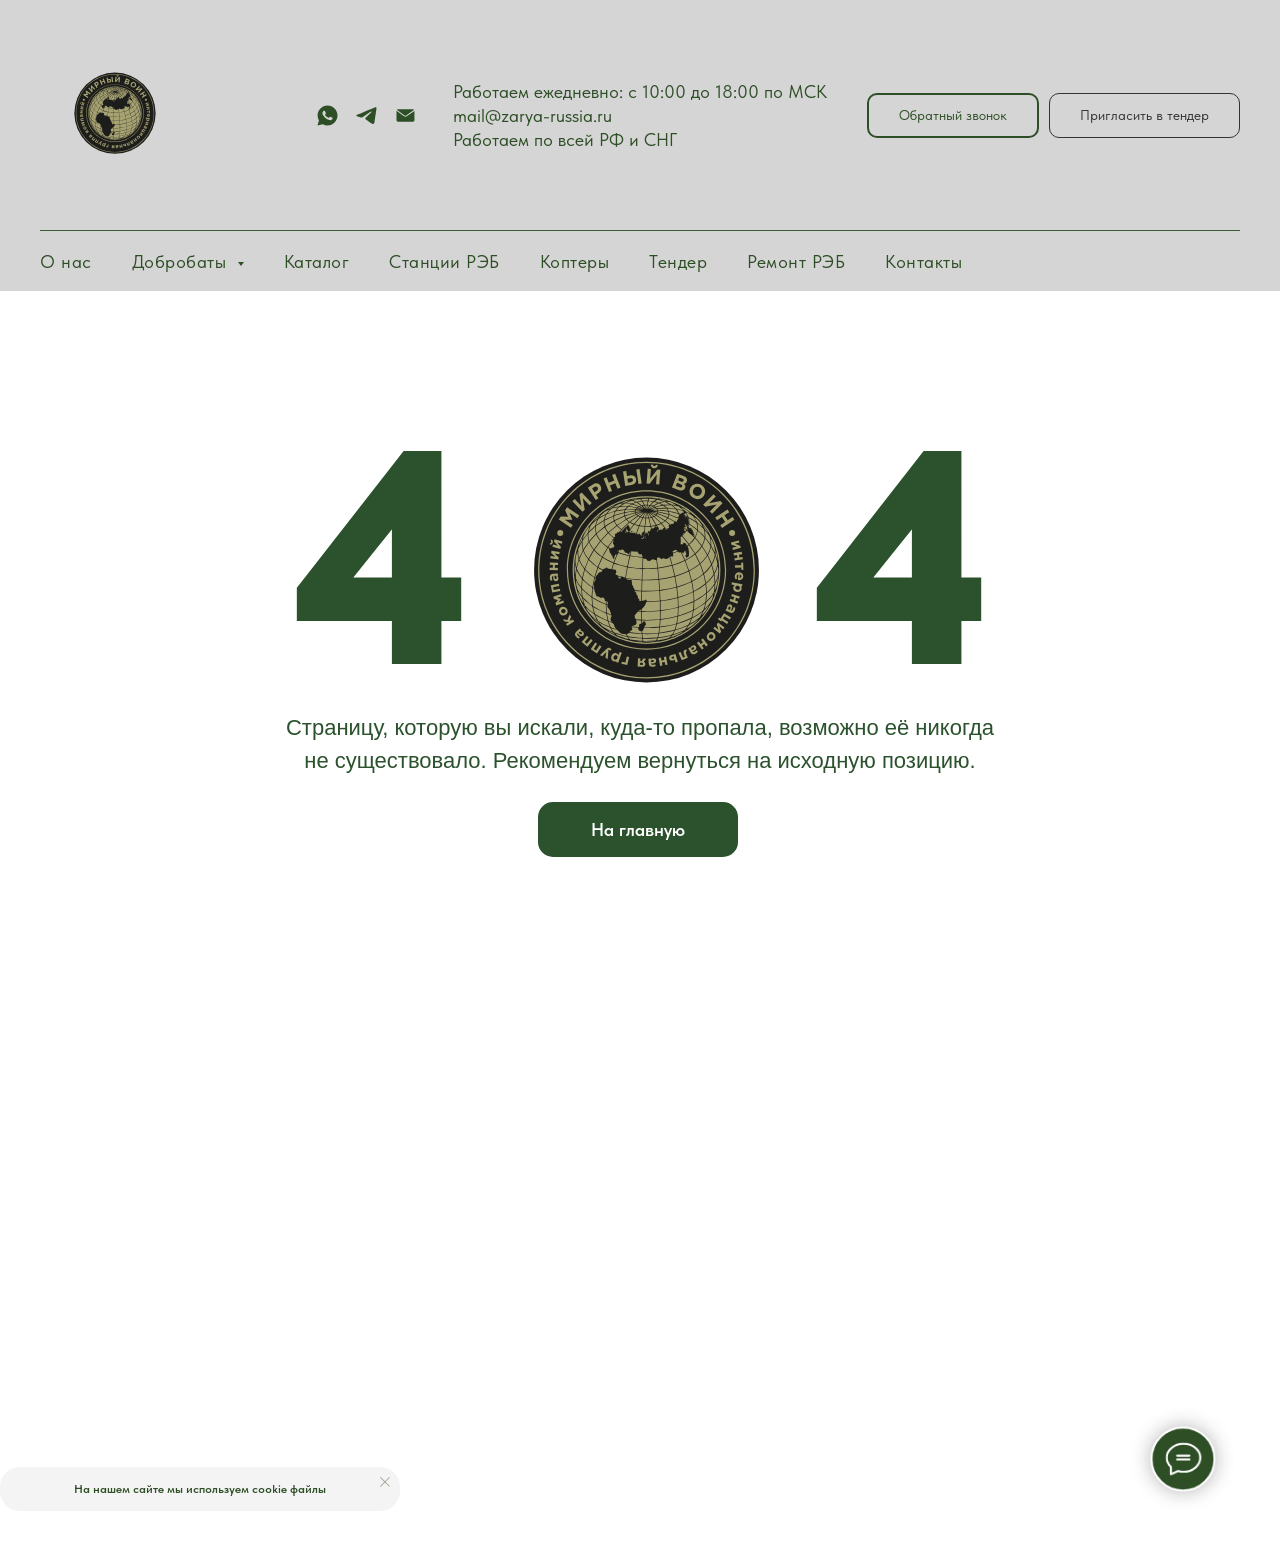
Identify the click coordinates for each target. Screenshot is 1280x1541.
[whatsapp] (327, 115)
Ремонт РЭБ (796, 261)
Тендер (678, 261)
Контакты (923, 261)
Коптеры (575, 261)
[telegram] (366, 115)
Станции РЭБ (444, 261)
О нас (66, 261)
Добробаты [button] (182, 261)
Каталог (317, 261)
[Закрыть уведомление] (385, 1482)
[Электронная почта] (405, 115)
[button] (953, 115)
